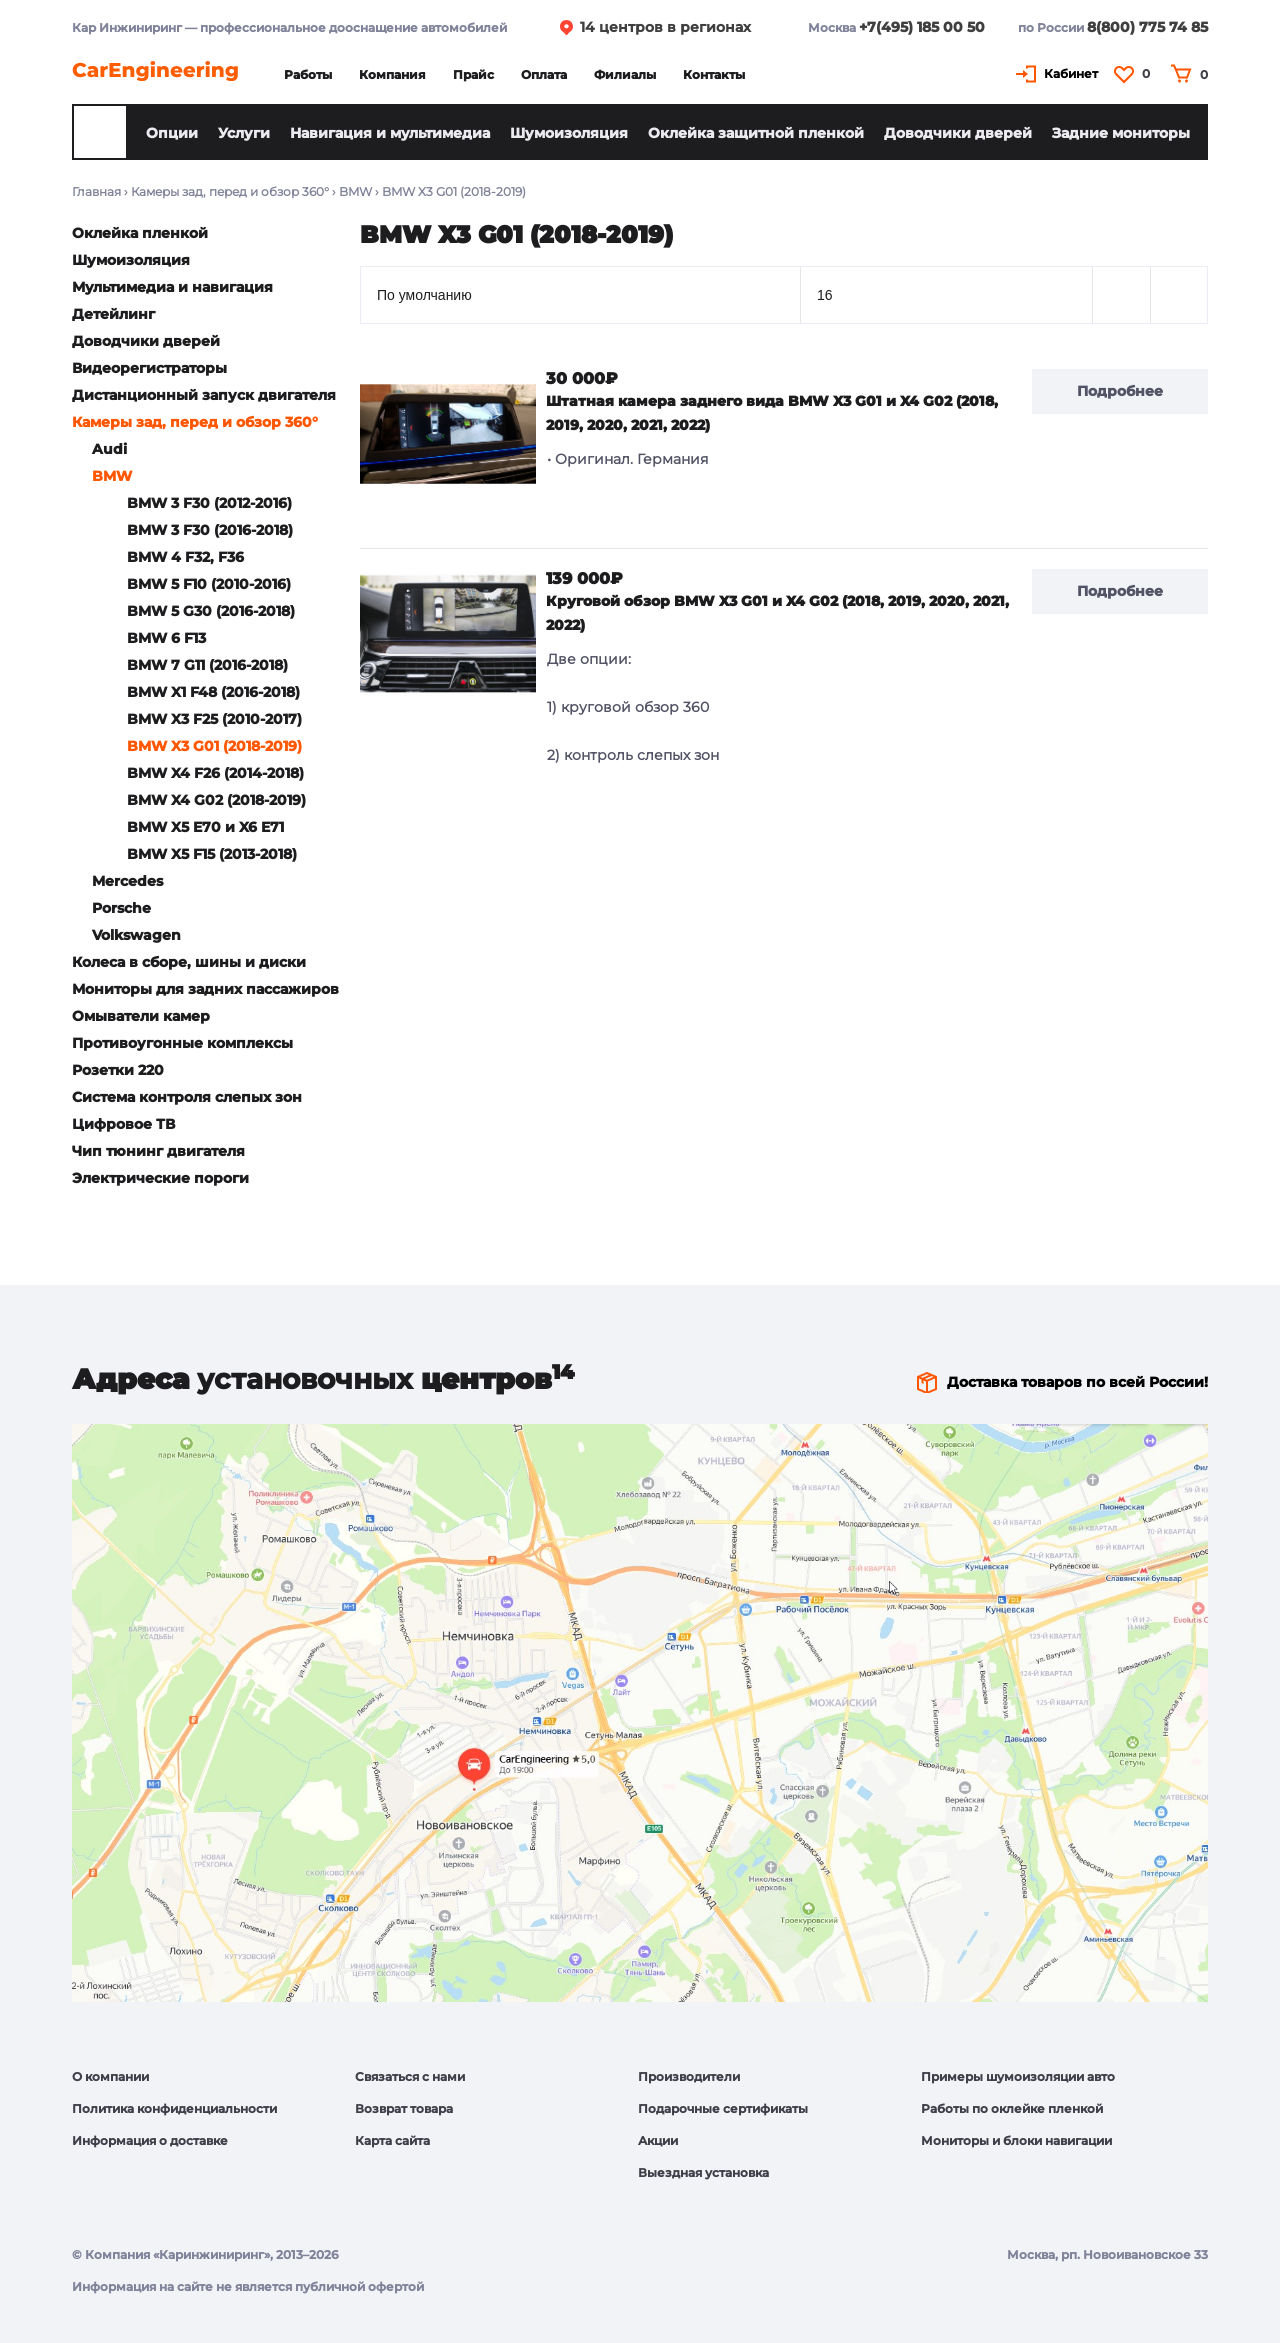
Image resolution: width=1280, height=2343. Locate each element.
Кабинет (1071, 73)
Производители (689, 2076)
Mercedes (127, 881)
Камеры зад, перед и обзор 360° (230, 191)
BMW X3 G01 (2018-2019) (214, 746)
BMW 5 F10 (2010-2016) (209, 584)
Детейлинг (113, 314)
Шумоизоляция (569, 133)
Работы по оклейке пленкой (1012, 2108)
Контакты (714, 74)
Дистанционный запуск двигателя (204, 395)
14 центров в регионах (665, 27)
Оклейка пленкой (140, 233)
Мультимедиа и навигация (172, 287)
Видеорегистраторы (149, 368)
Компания (392, 74)
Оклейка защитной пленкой (756, 133)
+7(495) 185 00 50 (922, 27)
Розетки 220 (118, 1070)
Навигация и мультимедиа (390, 133)
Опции (172, 133)
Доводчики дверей (958, 133)
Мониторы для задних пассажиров (205, 989)
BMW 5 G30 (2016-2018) (211, 611)
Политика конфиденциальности (174, 2108)
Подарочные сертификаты (723, 2108)
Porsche (121, 908)
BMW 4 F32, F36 (185, 557)
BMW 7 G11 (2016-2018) (207, 665)
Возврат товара (404, 2108)
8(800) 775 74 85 (1147, 27)
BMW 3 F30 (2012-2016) (209, 503)
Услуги (244, 133)
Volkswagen (136, 935)
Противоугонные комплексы (182, 1043)
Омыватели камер (141, 1016)
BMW (355, 191)
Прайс (473, 74)
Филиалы (625, 74)
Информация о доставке (150, 2140)
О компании (110, 2076)
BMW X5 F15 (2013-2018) (212, 854)
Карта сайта (392, 2140)
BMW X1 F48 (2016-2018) (213, 692)
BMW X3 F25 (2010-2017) (214, 719)
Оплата (544, 74)
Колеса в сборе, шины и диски (189, 962)
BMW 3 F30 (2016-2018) (210, 530)
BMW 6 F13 (166, 638)
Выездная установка (703, 2172)
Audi (109, 449)
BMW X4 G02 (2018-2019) (216, 800)
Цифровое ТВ (123, 1124)
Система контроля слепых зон (187, 1097)
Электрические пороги (160, 1178)
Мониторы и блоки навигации (1016, 2140)
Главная (96, 191)
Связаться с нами (410, 2076)
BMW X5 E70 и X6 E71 (205, 827)
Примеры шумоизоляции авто (1018, 2076)
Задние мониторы (1121, 133)
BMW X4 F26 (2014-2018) (215, 773)
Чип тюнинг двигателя (158, 1151)
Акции (658, 2140)
